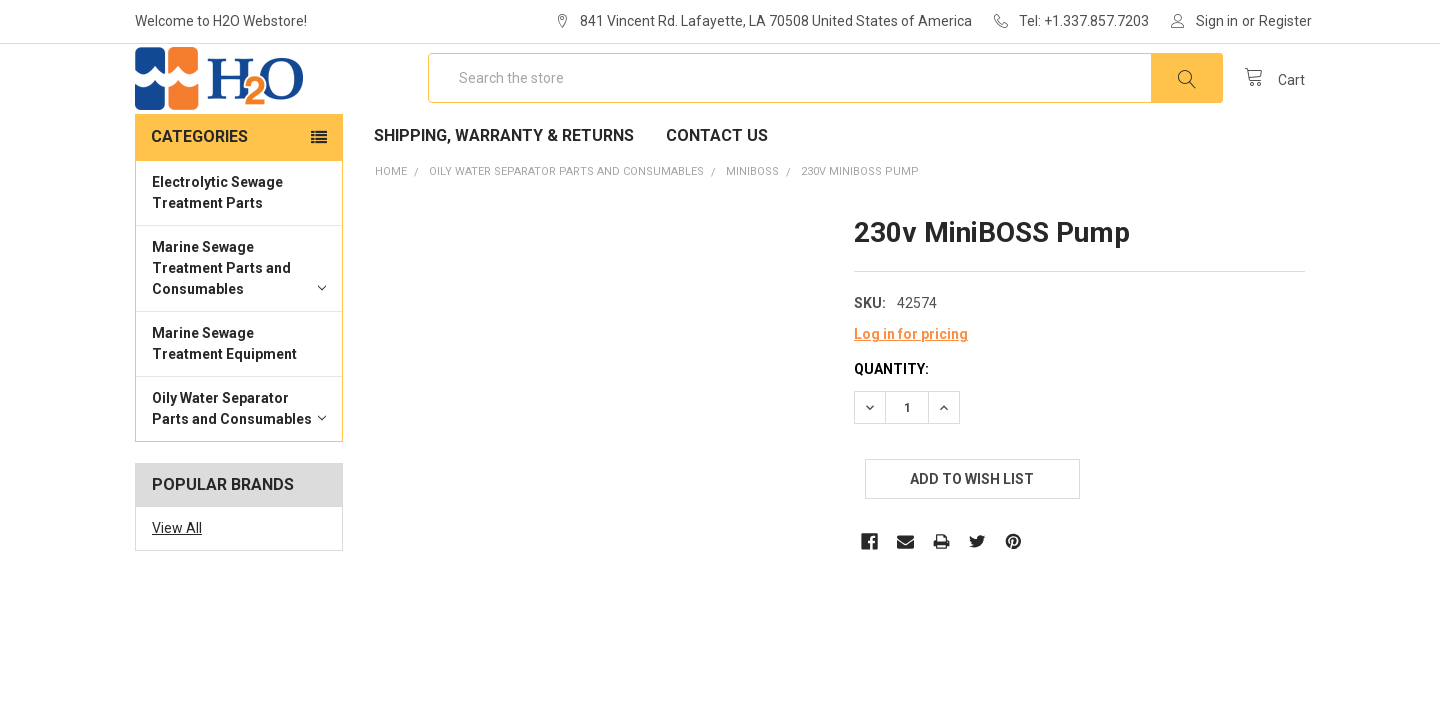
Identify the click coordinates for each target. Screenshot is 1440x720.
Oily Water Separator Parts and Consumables (239, 466)
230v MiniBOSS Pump (860, 229)
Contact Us (717, 193)
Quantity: (891, 427)
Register (1285, 21)
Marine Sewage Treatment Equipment (224, 401)
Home (391, 229)
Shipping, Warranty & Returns (504, 193)
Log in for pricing (911, 392)
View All (177, 586)
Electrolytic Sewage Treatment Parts (217, 250)
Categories (199, 194)
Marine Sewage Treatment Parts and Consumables (239, 326)
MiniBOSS (752, 229)
